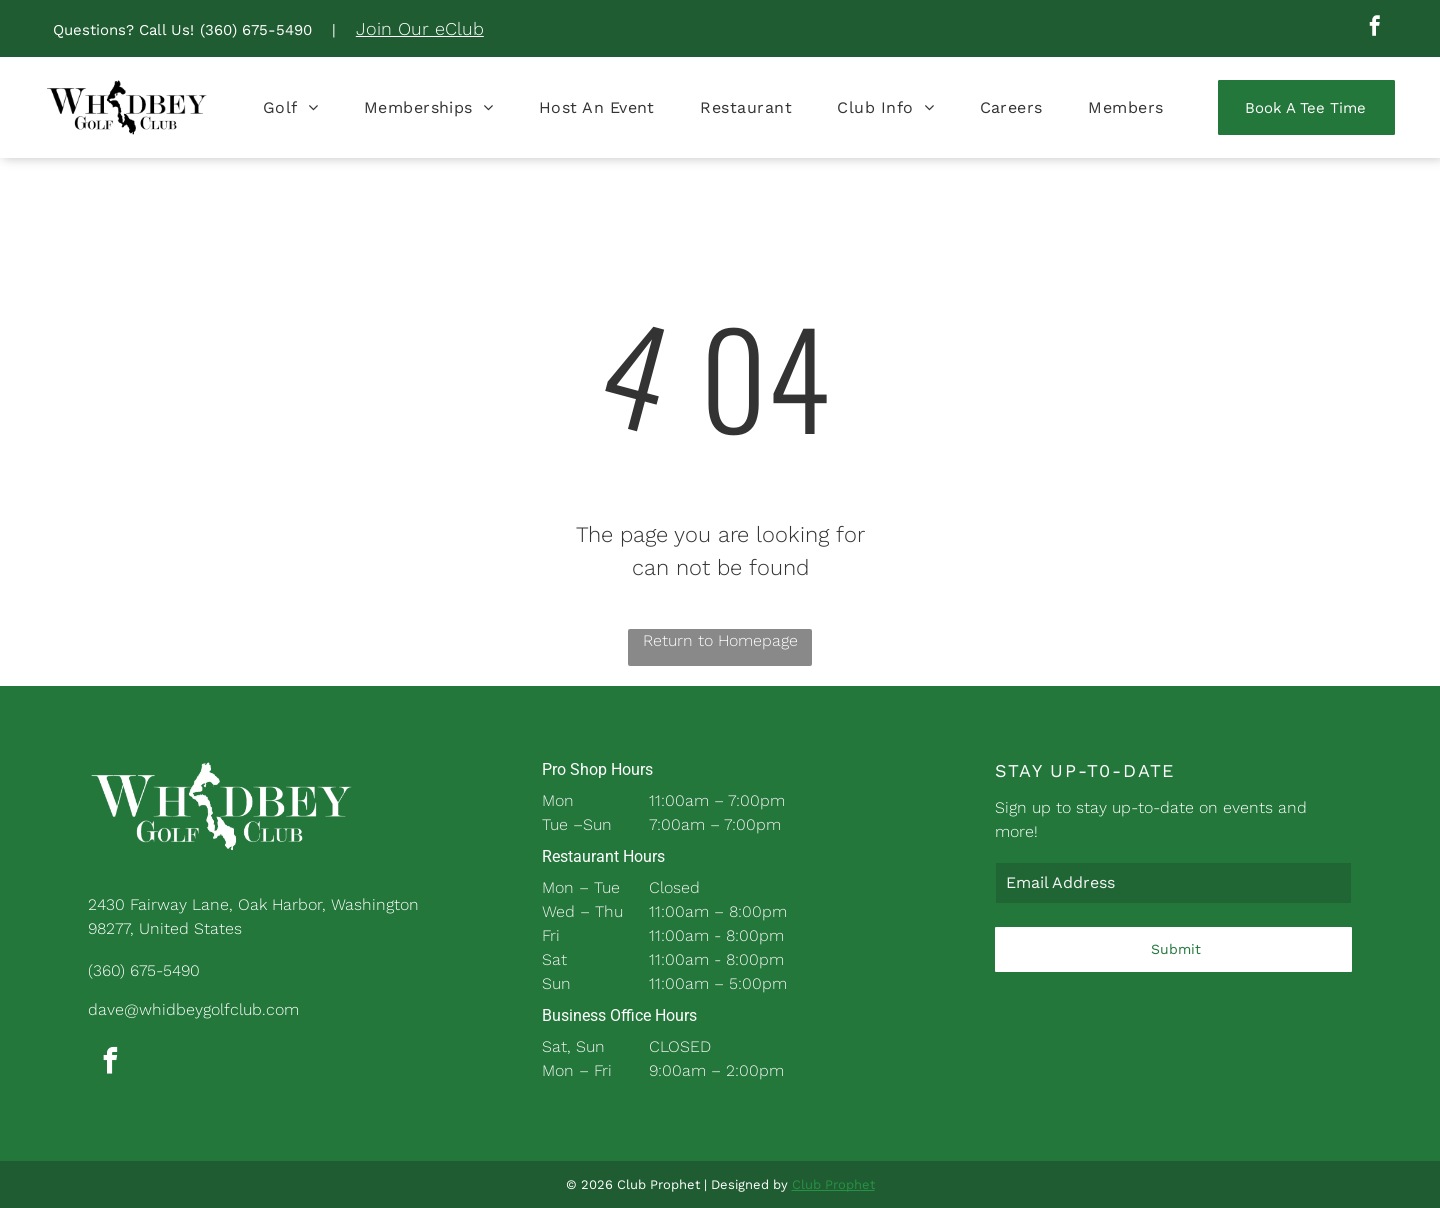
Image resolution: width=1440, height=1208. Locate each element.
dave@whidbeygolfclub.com (193, 1009)
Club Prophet (833, 1184)
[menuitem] (290, 107)
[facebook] (1375, 28)
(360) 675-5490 (256, 30)
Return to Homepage (720, 640)
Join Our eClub (420, 28)
